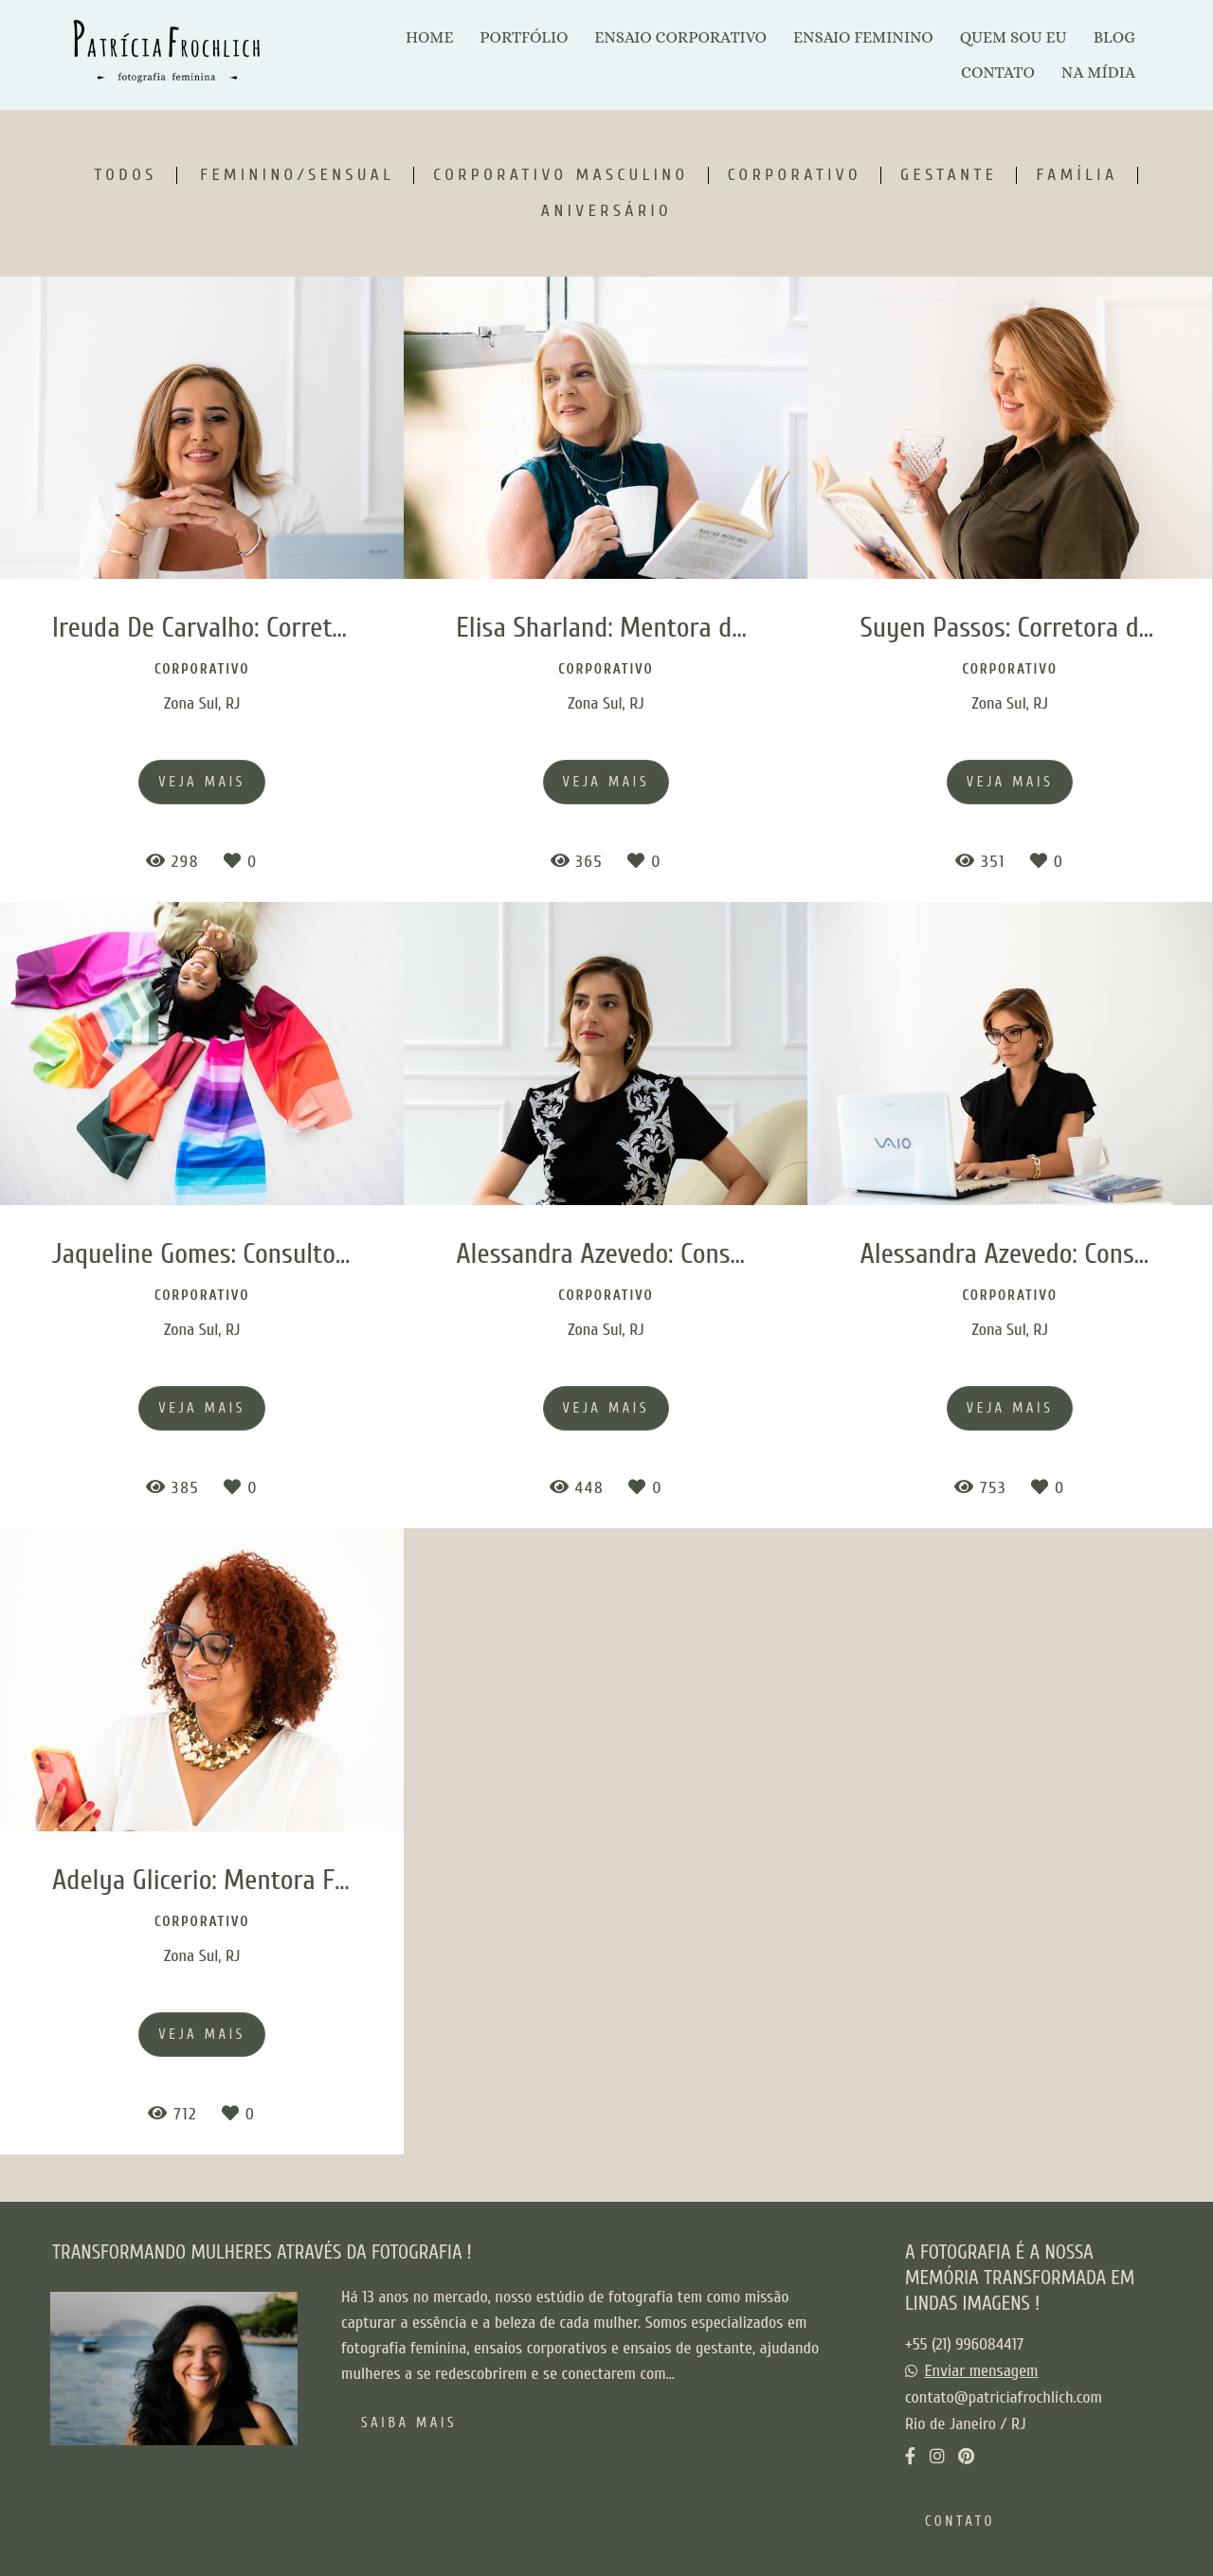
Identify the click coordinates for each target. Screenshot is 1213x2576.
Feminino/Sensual (297, 175)
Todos (125, 175)
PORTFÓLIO (524, 37)
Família (1076, 175)
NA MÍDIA (1098, 72)
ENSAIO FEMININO (863, 37)
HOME (429, 37)
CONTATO (998, 72)
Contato (960, 2521)
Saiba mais (409, 2423)
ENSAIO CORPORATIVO (680, 37)
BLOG (1114, 37)
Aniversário (606, 211)
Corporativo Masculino (560, 175)
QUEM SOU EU (1013, 37)
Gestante (948, 175)
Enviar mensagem (982, 2371)
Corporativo (794, 175)
